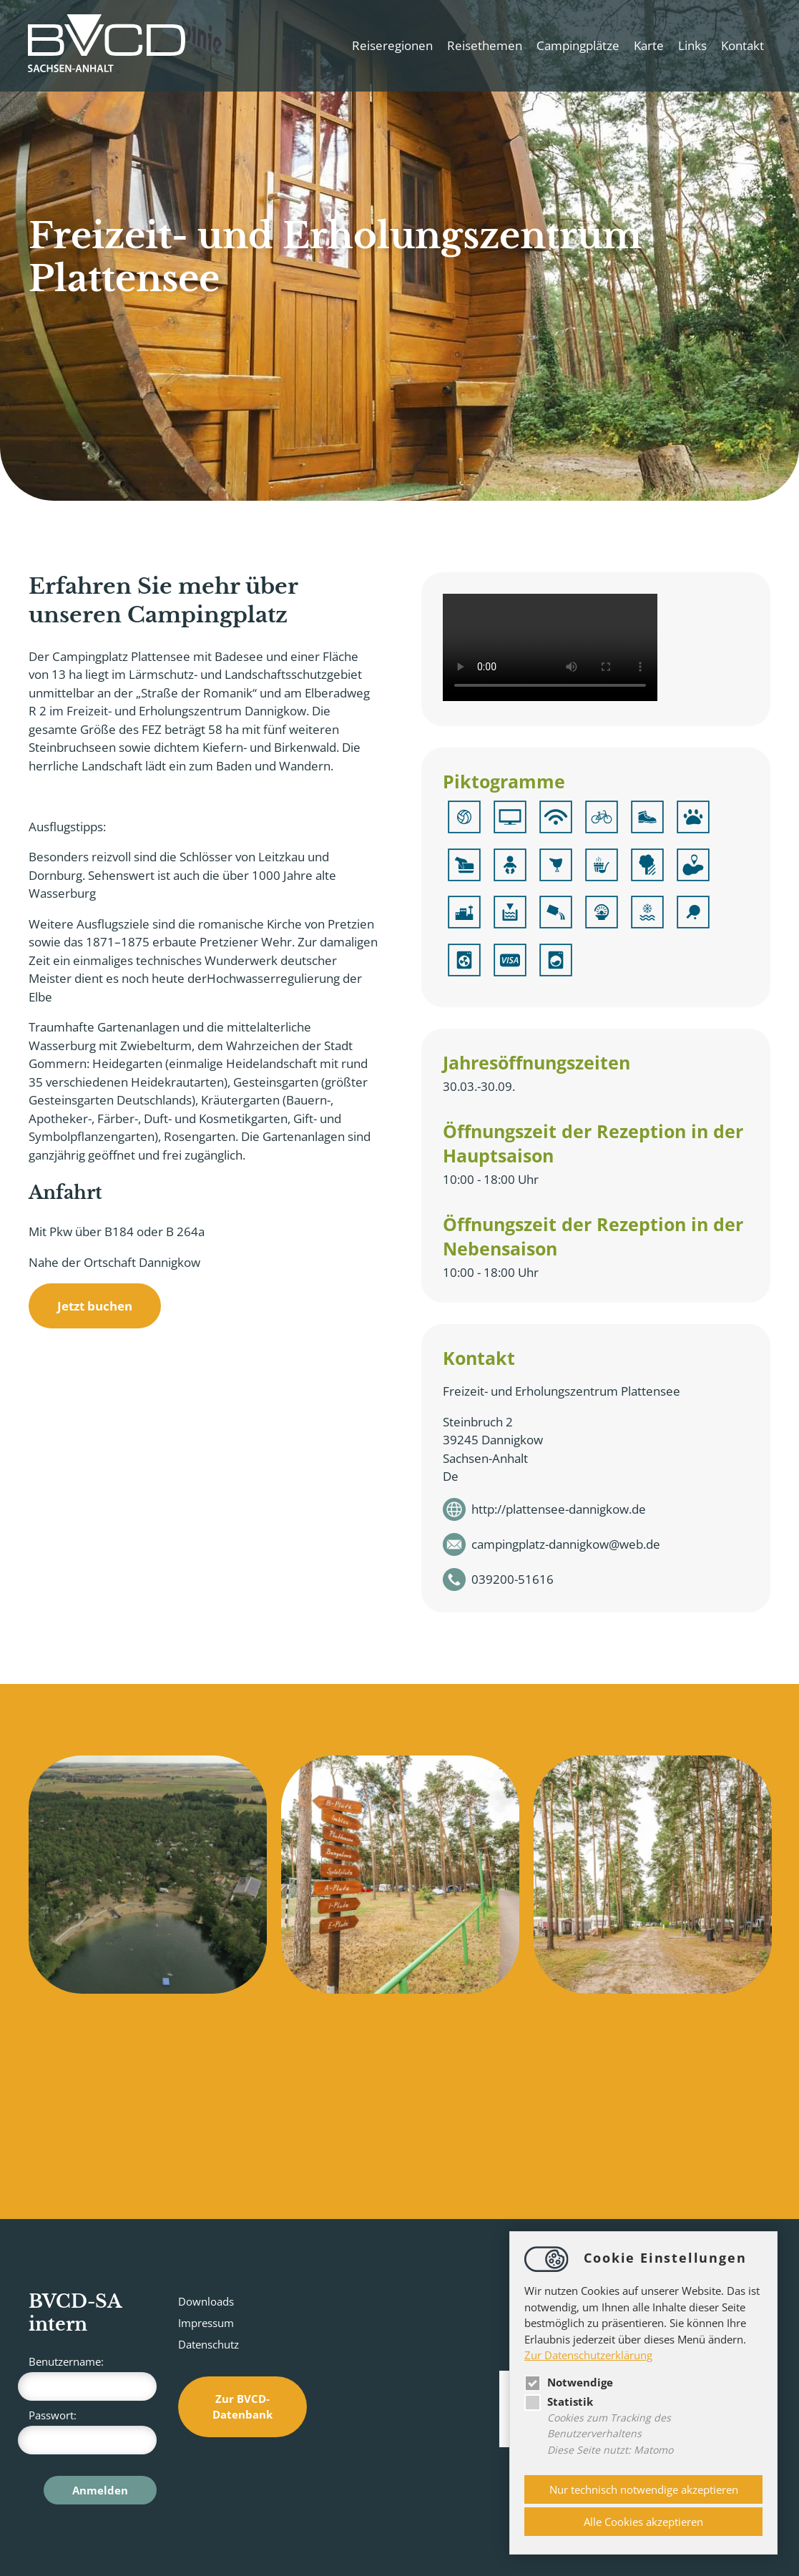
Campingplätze (577, 45)
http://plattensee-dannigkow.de (558, 1509)
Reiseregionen (391, 45)
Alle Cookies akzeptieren (643, 2521)
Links (691, 45)
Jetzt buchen (94, 1306)
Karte (648, 45)
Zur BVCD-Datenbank (242, 2406)
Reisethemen (483, 45)
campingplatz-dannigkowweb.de (565, 1544)
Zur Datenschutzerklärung (588, 2355)
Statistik (558, 2401)
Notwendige (568, 2382)
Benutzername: (93, 2377)
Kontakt (741, 45)
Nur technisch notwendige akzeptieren (643, 2489)
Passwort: (93, 2431)
